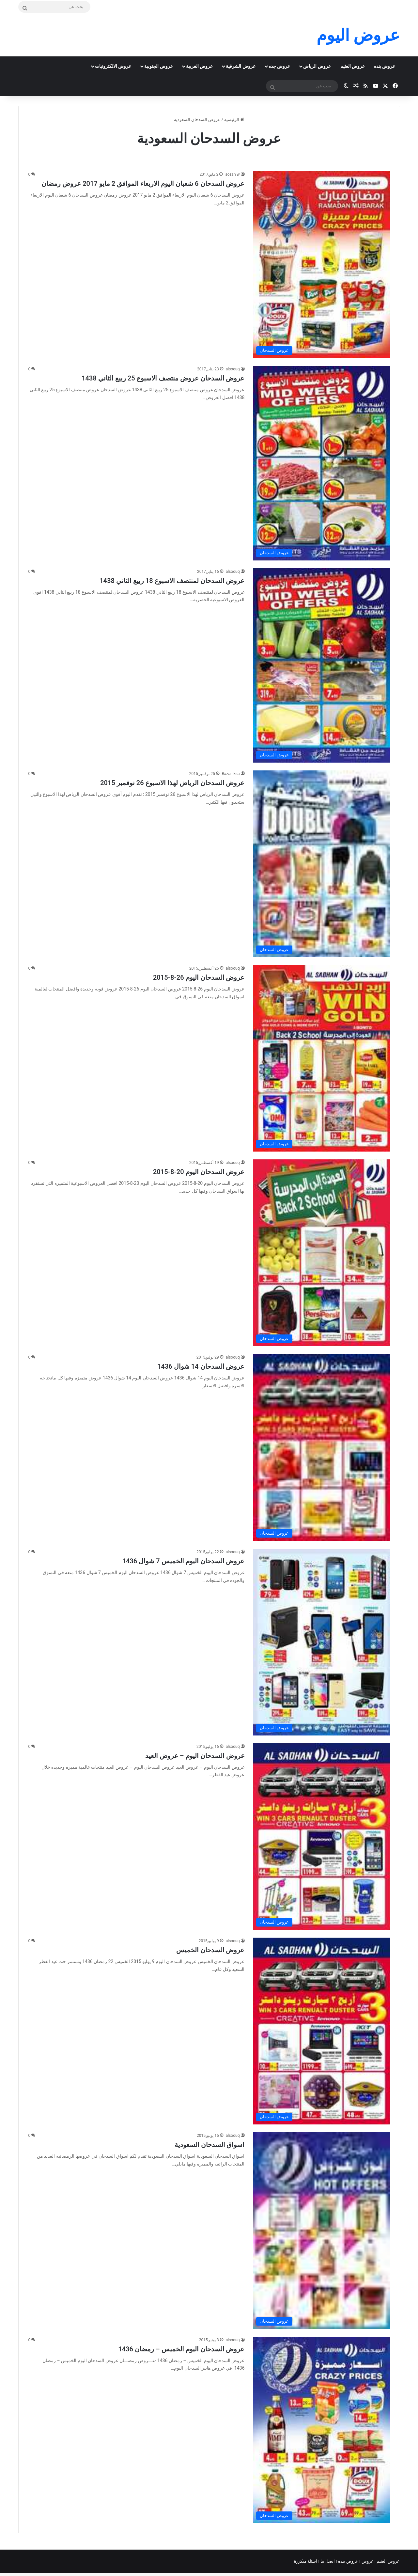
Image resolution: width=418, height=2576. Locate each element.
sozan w (232, 174)
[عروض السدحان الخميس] (321, 2031)
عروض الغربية (199, 66)
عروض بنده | (347, 2561)
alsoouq (233, 369)
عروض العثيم (352, 66)
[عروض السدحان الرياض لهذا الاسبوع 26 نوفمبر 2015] (321, 863)
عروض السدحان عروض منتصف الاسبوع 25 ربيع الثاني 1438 (163, 378)
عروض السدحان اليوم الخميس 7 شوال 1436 (183, 1561)
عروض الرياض (317, 66)
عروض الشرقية (240, 66)
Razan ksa (231, 773)
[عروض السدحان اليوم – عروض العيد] (321, 1836)
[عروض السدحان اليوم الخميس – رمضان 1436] (321, 2430)
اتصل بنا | (327, 2561)
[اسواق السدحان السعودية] (321, 2230)
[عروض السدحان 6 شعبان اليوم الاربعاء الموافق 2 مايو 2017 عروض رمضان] (321, 264)
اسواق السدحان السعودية (210, 2145)
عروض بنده (384, 66)
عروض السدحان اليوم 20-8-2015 (199, 1172)
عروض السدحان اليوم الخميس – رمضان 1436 (181, 2349)
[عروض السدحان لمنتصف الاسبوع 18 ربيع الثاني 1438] (321, 665)
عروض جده (279, 66)
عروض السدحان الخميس (210, 1950)
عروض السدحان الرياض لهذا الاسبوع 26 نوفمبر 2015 (172, 783)
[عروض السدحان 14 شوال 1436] (321, 1447)
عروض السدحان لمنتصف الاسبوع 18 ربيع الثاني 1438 (172, 581)
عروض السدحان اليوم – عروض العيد (195, 1756)
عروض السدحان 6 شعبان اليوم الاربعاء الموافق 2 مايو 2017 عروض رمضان (142, 183)
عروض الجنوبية (158, 66)
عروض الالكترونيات (113, 66)
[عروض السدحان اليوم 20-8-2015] (321, 1252)
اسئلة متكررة (306, 2561)
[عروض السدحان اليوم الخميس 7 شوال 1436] (321, 1642)
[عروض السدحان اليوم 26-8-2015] (321, 1058)
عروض (367, 2561)
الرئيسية (234, 119)
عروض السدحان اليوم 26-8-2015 (199, 977)
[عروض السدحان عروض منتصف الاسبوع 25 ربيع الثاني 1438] (321, 463)
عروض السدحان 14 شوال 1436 (200, 1366)
